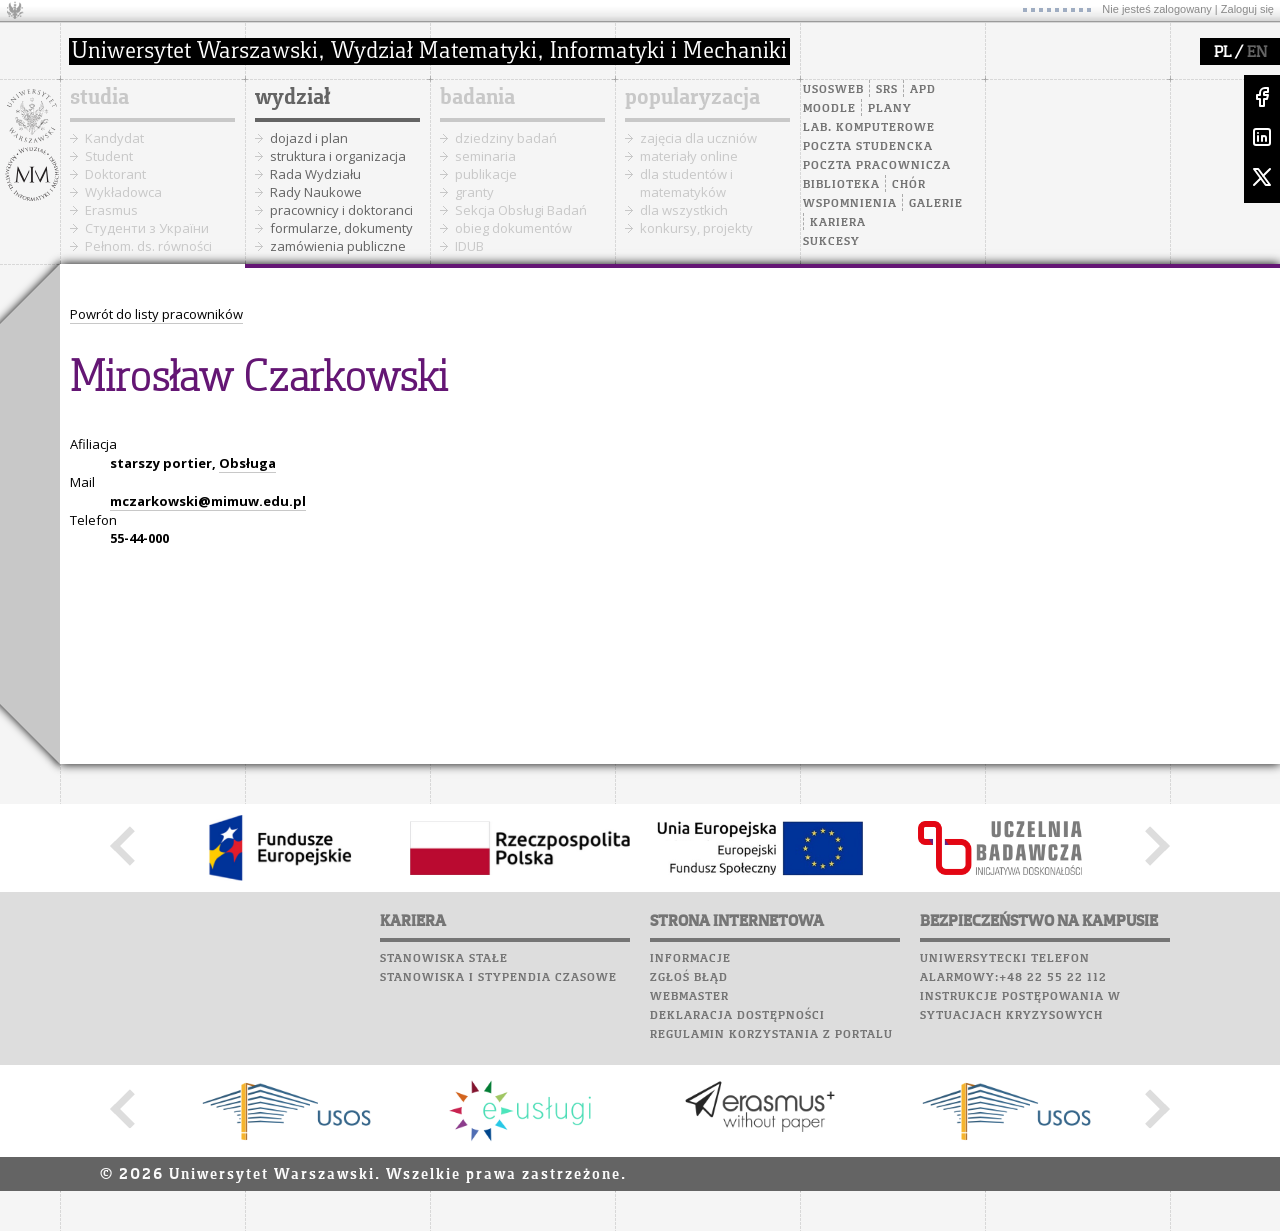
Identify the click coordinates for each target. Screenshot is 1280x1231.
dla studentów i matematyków (686, 183)
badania (477, 98)
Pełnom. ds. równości (148, 246)
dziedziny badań (506, 138)
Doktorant (115, 174)
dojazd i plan (309, 138)
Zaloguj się (1247, 9)
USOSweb (833, 90)
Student (109, 156)
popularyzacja (692, 98)
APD (923, 90)
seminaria (485, 156)
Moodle (829, 109)
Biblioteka (841, 185)
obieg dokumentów (513, 228)
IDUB (469, 246)
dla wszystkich (684, 210)
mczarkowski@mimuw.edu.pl (208, 501)
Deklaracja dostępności (737, 1016)
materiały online (689, 156)
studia (99, 98)
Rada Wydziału (315, 174)
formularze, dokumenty (341, 228)
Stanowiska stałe (444, 959)
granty (474, 192)
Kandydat (114, 138)
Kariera (838, 223)
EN (1257, 53)
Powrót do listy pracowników (156, 314)
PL (1222, 53)
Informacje (690, 959)
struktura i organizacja (338, 156)
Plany (890, 109)
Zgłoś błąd (689, 978)
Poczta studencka (868, 147)
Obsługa (247, 463)
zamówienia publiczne (338, 246)
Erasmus (111, 210)
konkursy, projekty (696, 228)
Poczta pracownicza (877, 166)
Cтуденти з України (147, 228)
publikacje (486, 174)
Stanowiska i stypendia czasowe (498, 978)
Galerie (936, 204)
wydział (292, 98)
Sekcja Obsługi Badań (521, 210)
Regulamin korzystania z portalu (771, 1035)
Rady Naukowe (316, 192)
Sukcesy (831, 242)
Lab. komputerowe (869, 128)
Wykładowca (123, 192)
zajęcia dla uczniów (698, 138)
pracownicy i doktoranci (341, 210)
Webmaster (689, 997)
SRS (887, 90)
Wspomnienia (850, 204)
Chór (909, 185)
